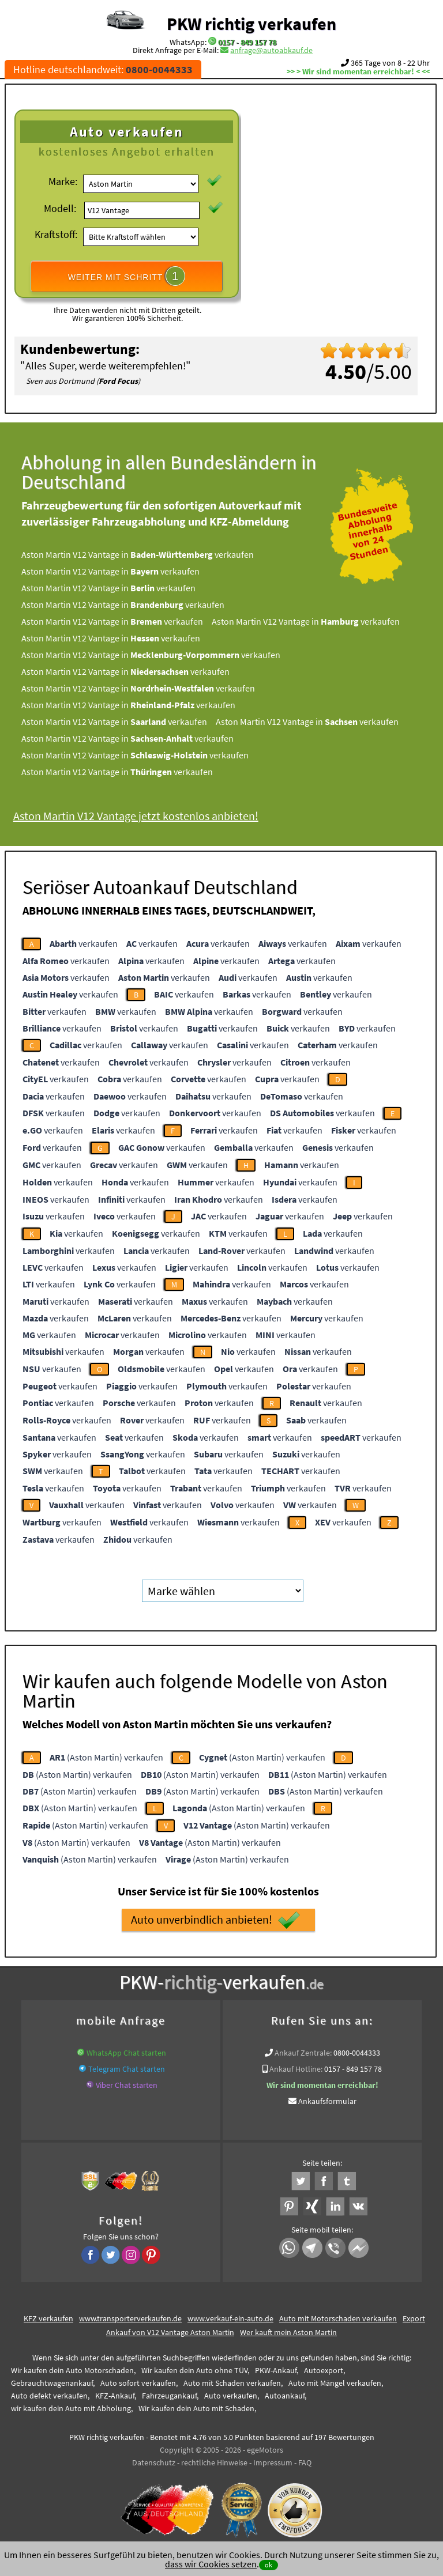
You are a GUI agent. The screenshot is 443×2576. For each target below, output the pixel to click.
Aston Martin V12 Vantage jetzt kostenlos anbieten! (142, 816)
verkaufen (84, 943)
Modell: (60, 208)
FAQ (304, 2462)
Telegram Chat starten (126, 2069)
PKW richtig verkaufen (251, 24)
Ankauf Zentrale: (303, 2053)
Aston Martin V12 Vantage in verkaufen (144, 554)
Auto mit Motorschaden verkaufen (338, 2318)
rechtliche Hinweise (214, 2462)
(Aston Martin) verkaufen (106, 1757)
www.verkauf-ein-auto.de (230, 2318)
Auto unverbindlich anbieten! (215, 1920)
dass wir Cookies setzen (211, 2564)
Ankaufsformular (327, 2101)
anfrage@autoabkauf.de (271, 50)
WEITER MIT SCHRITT (127, 276)
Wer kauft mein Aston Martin (288, 2332)
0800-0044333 (356, 2053)
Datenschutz (153, 2462)
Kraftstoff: (56, 234)
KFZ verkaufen (48, 2318)
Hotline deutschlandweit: (103, 69)
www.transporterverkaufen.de (130, 2318)
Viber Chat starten (126, 2085)
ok (268, 2564)
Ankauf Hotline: (295, 2069)
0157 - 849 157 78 (247, 42)
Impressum (272, 2462)
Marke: (62, 181)
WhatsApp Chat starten (126, 2053)
